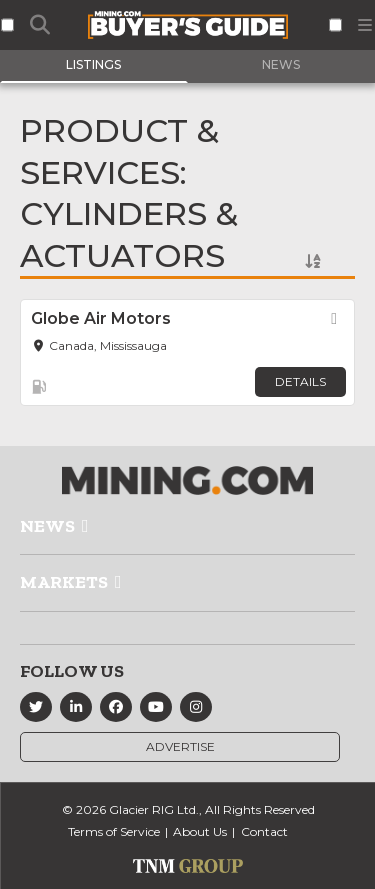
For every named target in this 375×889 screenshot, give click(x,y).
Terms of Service (114, 831)
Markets (64, 582)
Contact (264, 831)
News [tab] (281, 64)
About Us (200, 831)
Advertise (180, 746)
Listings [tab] (93, 64)
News (47, 526)
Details (300, 381)
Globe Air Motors (101, 318)
